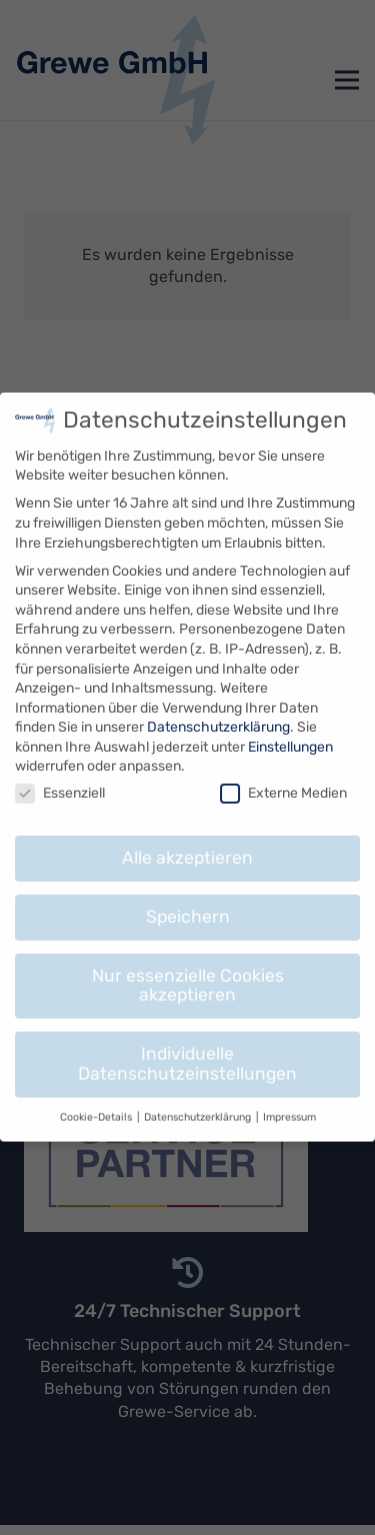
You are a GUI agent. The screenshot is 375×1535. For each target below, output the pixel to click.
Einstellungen (290, 729)
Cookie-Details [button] (97, 1098)
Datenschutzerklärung (218, 709)
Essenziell (60, 775)
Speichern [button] (188, 898)
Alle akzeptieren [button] (187, 840)
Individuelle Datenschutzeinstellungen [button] (187, 1046)
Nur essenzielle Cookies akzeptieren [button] (188, 967)
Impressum (289, 1098)
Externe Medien (283, 775)
